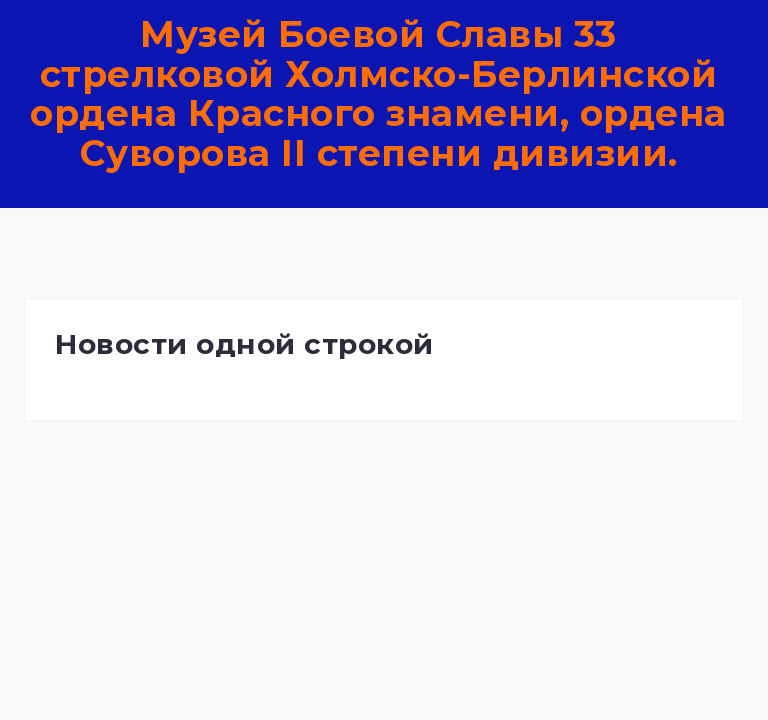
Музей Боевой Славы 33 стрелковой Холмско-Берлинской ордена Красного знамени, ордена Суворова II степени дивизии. (378, 93)
